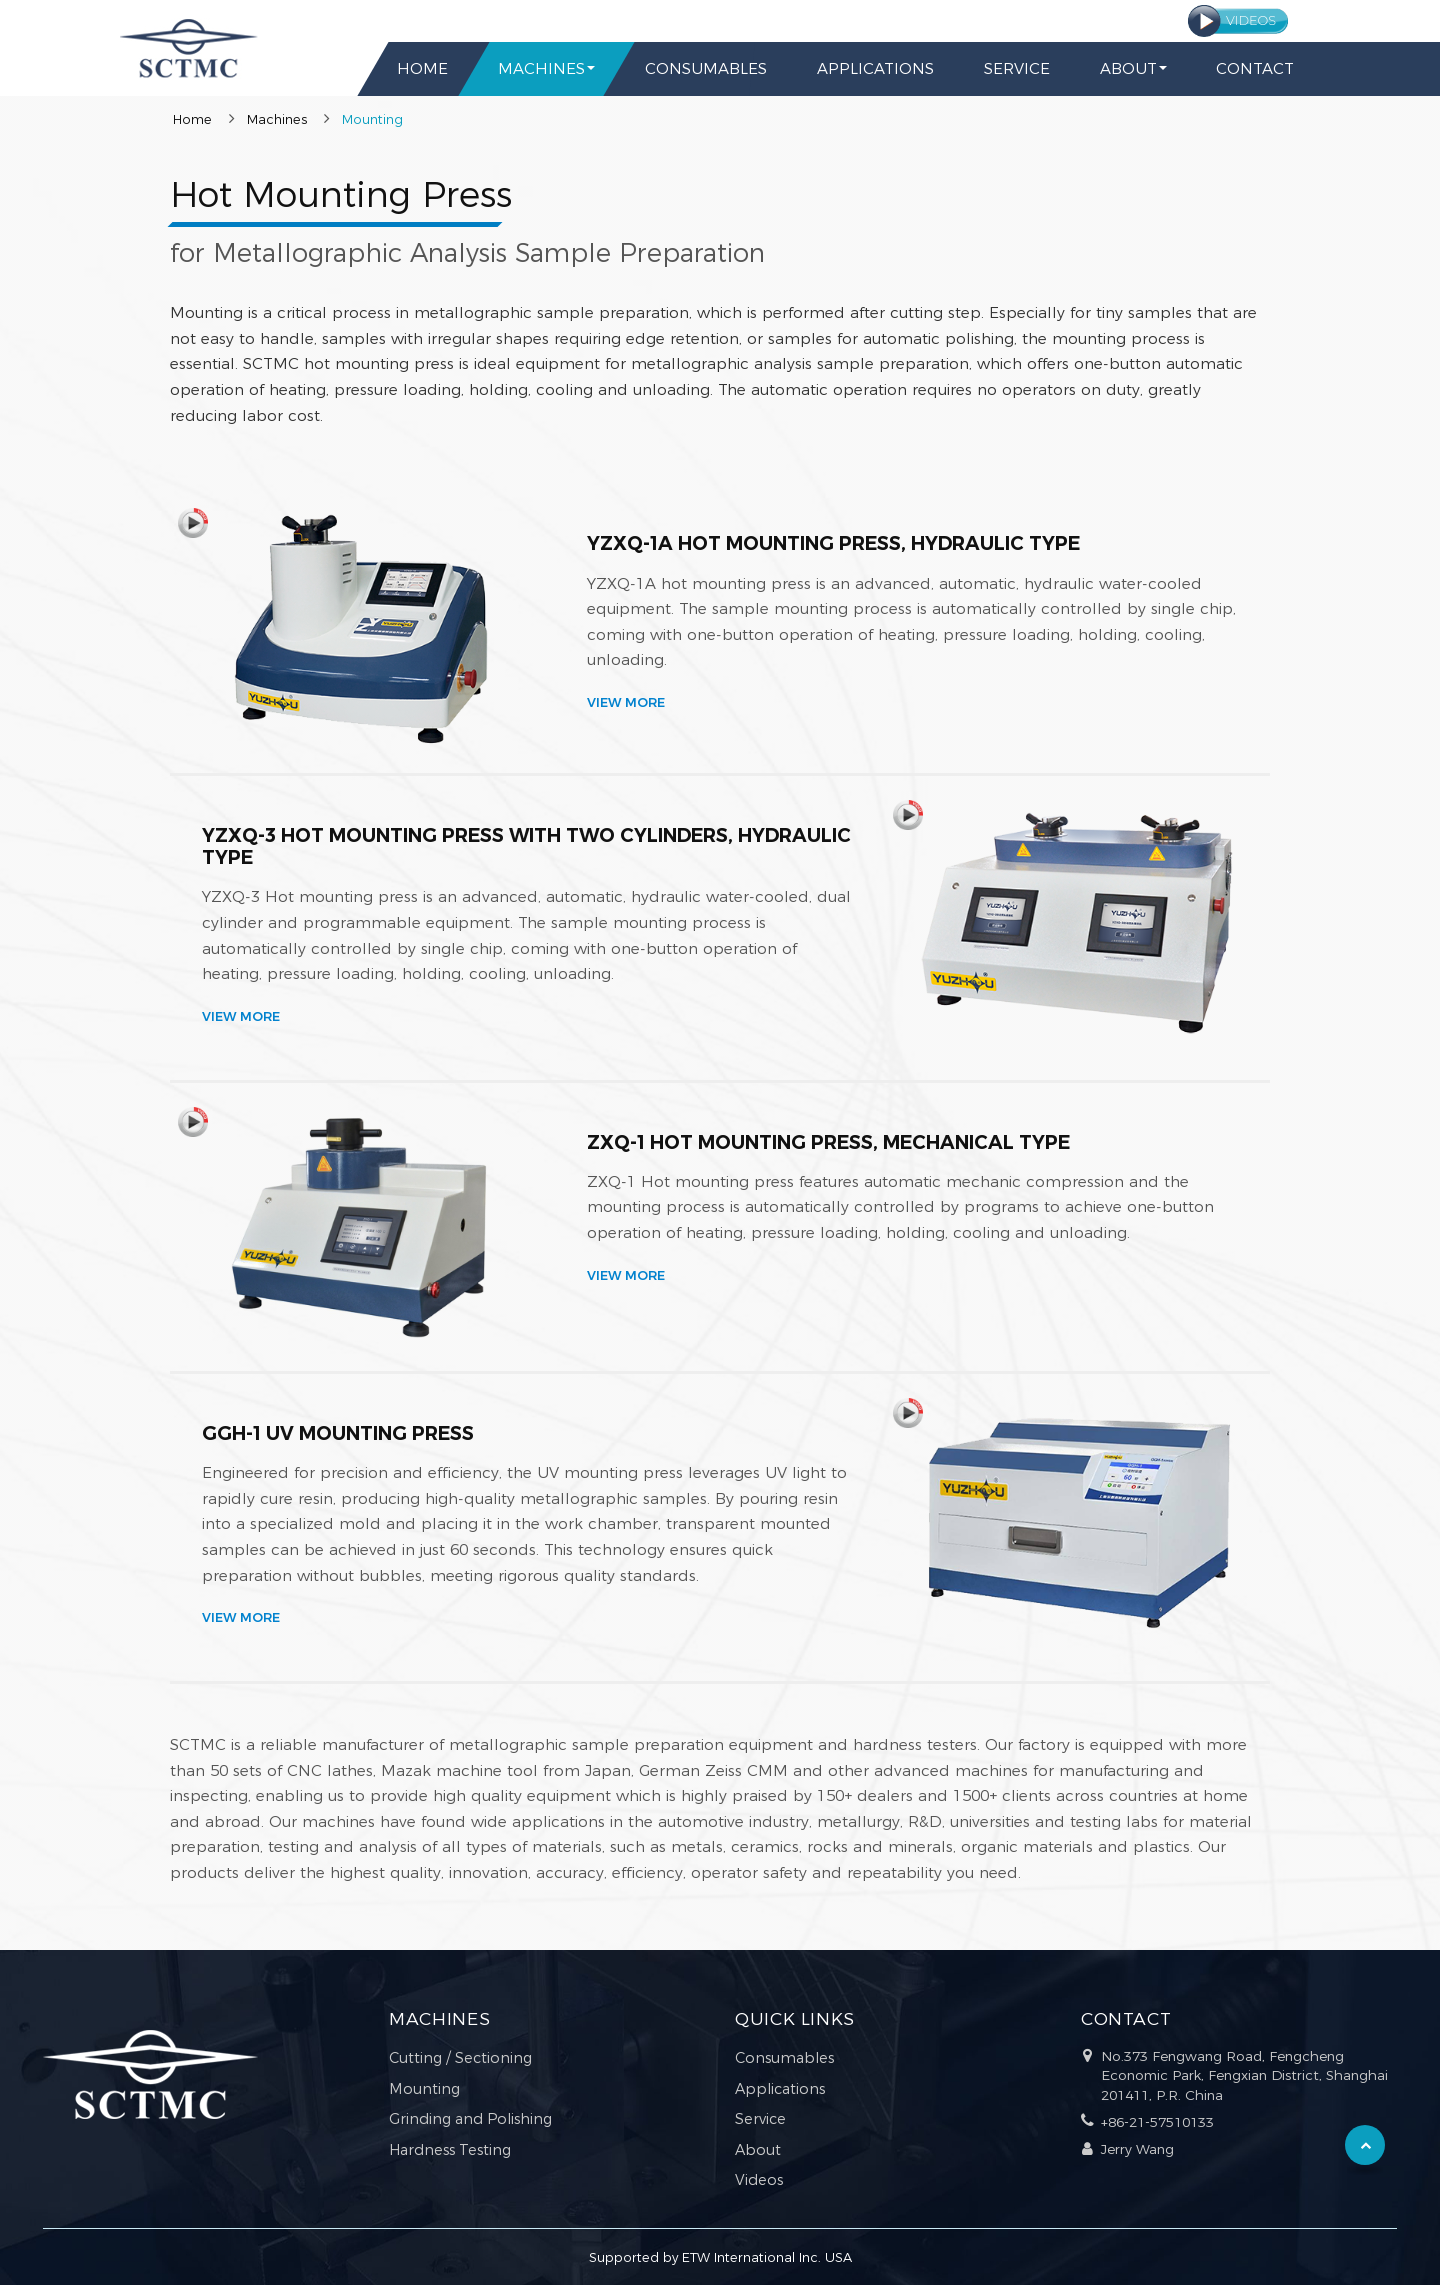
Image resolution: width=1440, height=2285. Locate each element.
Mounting (424, 2089)
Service (1016, 68)
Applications (874, 68)
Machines (277, 119)
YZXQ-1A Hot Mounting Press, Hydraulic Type (833, 543)
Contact (1255, 68)
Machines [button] (541, 68)
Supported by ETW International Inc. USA (720, 2257)
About (758, 2150)
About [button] (1127, 68)
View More (626, 703)
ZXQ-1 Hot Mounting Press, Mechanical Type (828, 1142)
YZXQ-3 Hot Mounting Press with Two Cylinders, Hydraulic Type (526, 846)
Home (422, 68)
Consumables (705, 68)
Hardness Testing (450, 2150)
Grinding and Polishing (470, 2119)
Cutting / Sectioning (460, 2058)
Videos (759, 2180)
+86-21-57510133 (1157, 2122)
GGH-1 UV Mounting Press (338, 1433)
